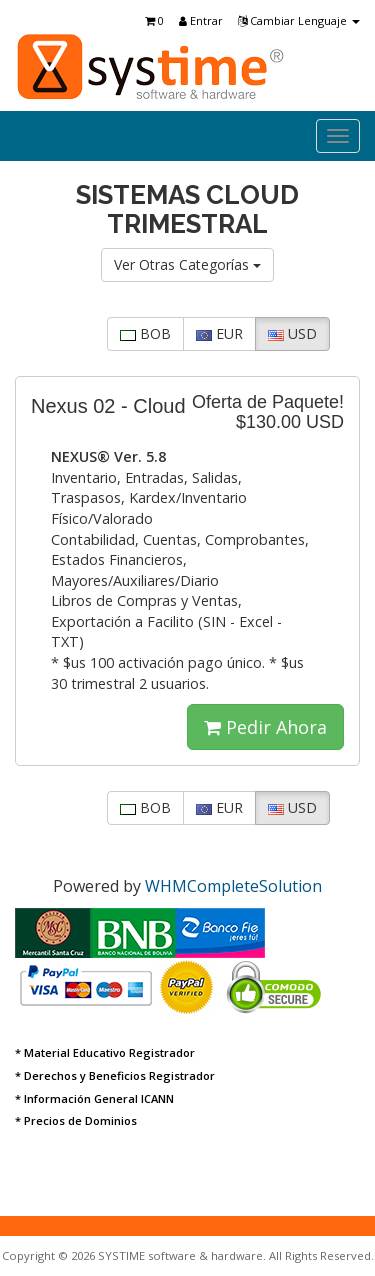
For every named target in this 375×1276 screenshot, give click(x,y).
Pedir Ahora (265, 727)
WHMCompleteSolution (233, 886)
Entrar (201, 20)
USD (292, 333)
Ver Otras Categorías (187, 264)
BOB (145, 333)
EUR (219, 333)
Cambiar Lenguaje (299, 20)
